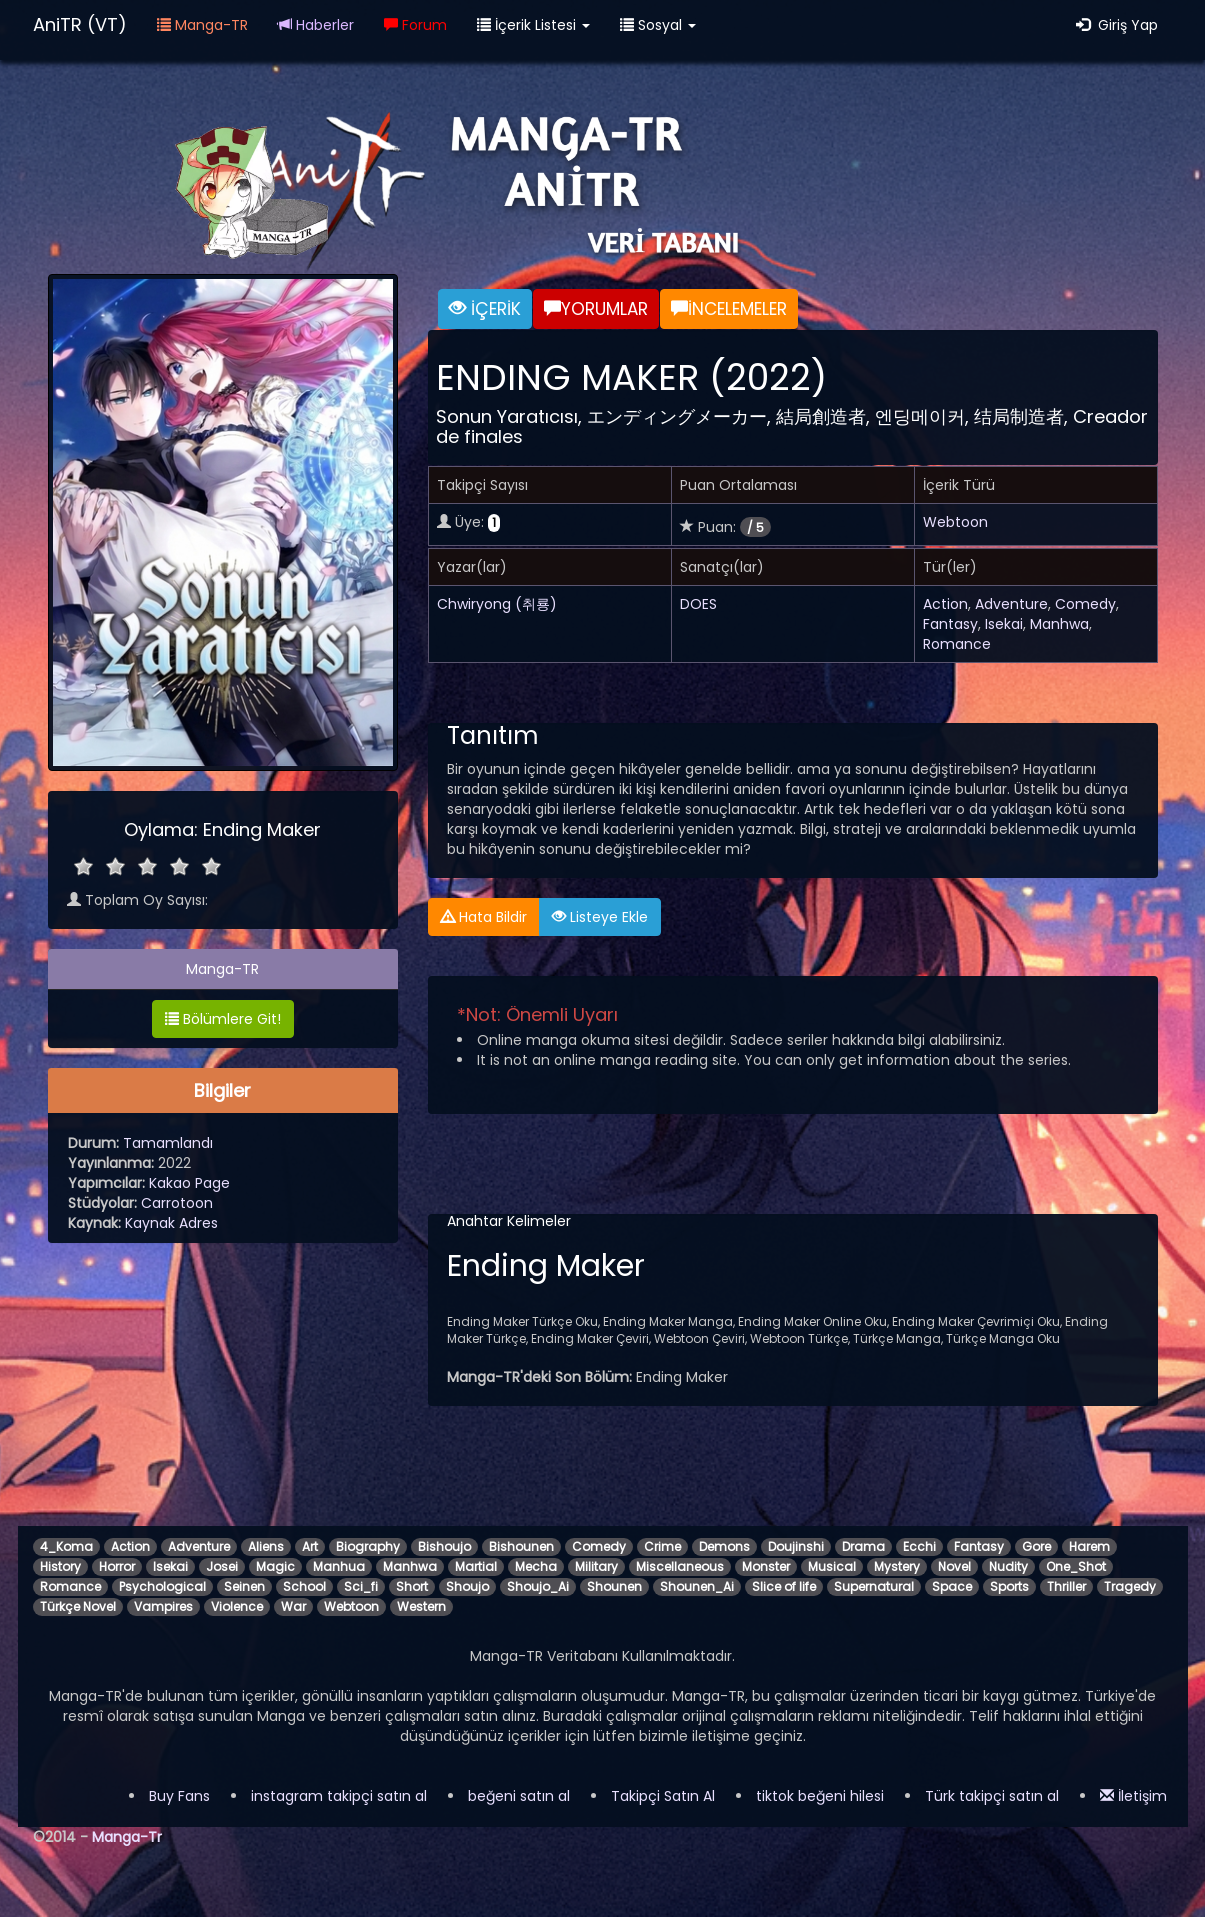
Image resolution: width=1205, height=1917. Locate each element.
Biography (368, 1546)
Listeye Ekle (600, 917)
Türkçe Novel (78, 1606)
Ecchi (919, 1546)
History (60, 1566)
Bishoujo (444, 1546)
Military (596, 1566)
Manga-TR (202, 25)
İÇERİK (485, 309)
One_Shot (1076, 1566)
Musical (832, 1566)
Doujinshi (796, 1546)
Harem (1089, 1546)
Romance (957, 644)
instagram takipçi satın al (339, 1796)
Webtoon (955, 522)
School (304, 1586)
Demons (724, 1546)
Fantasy (950, 624)
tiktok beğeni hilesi (820, 1796)
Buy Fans (179, 1796)
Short (412, 1586)
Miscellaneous (680, 1566)
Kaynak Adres (171, 1223)
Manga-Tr (127, 1837)
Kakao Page (189, 1183)
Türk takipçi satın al (992, 1796)
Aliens (266, 1546)
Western (421, 1606)
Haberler (316, 25)
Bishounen (521, 1546)
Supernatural (874, 1586)
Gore (1036, 1546)
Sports (1009, 1586)
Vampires (163, 1606)
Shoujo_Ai (538, 1586)
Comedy (1085, 604)
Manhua (339, 1566)
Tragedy (1130, 1586)
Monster (766, 1566)
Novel (954, 1566)
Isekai (1004, 624)
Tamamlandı (168, 1143)
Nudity (1008, 1566)
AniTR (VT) (80, 24)
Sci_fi (361, 1586)
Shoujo (467, 1586)
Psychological (162, 1586)
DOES (698, 604)
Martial (476, 1566)
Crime (662, 1546)
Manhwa (1059, 624)
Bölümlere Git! (223, 1019)
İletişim (1133, 1796)
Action (945, 604)
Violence (237, 1606)
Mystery (897, 1566)
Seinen (244, 1586)
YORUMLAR (596, 309)
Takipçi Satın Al (663, 1796)
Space (952, 1586)
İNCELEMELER (729, 309)
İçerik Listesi (533, 25)
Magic (275, 1566)
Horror (117, 1566)
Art (310, 1546)
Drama (863, 1546)
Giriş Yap (1117, 25)
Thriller (1066, 1586)
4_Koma (66, 1546)
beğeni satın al (519, 1796)
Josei (222, 1566)
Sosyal (658, 25)
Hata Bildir (484, 917)
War (293, 1606)
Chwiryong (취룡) (497, 604)
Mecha (536, 1566)
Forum (415, 25)
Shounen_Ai (697, 1586)
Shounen (614, 1586)
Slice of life (784, 1586)
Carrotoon (177, 1203)
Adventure (1011, 604)
